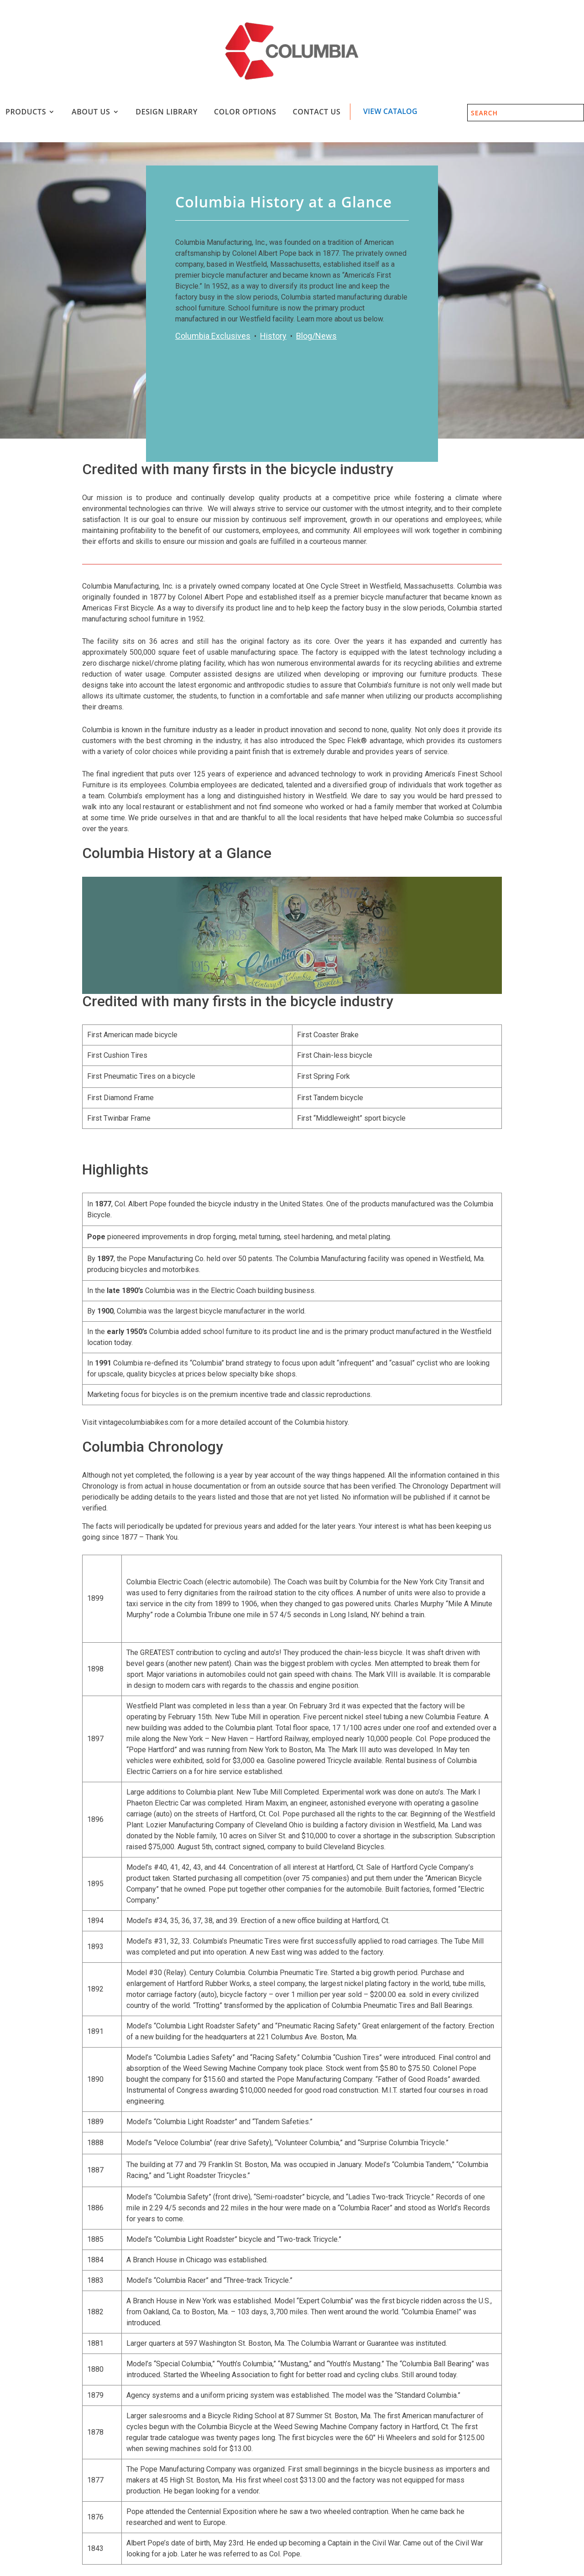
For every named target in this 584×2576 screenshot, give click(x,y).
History (273, 336)
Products (25, 112)
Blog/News (316, 336)
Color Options (245, 112)
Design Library (167, 112)
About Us (91, 112)
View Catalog (390, 111)
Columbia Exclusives (212, 336)
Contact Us (316, 112)
